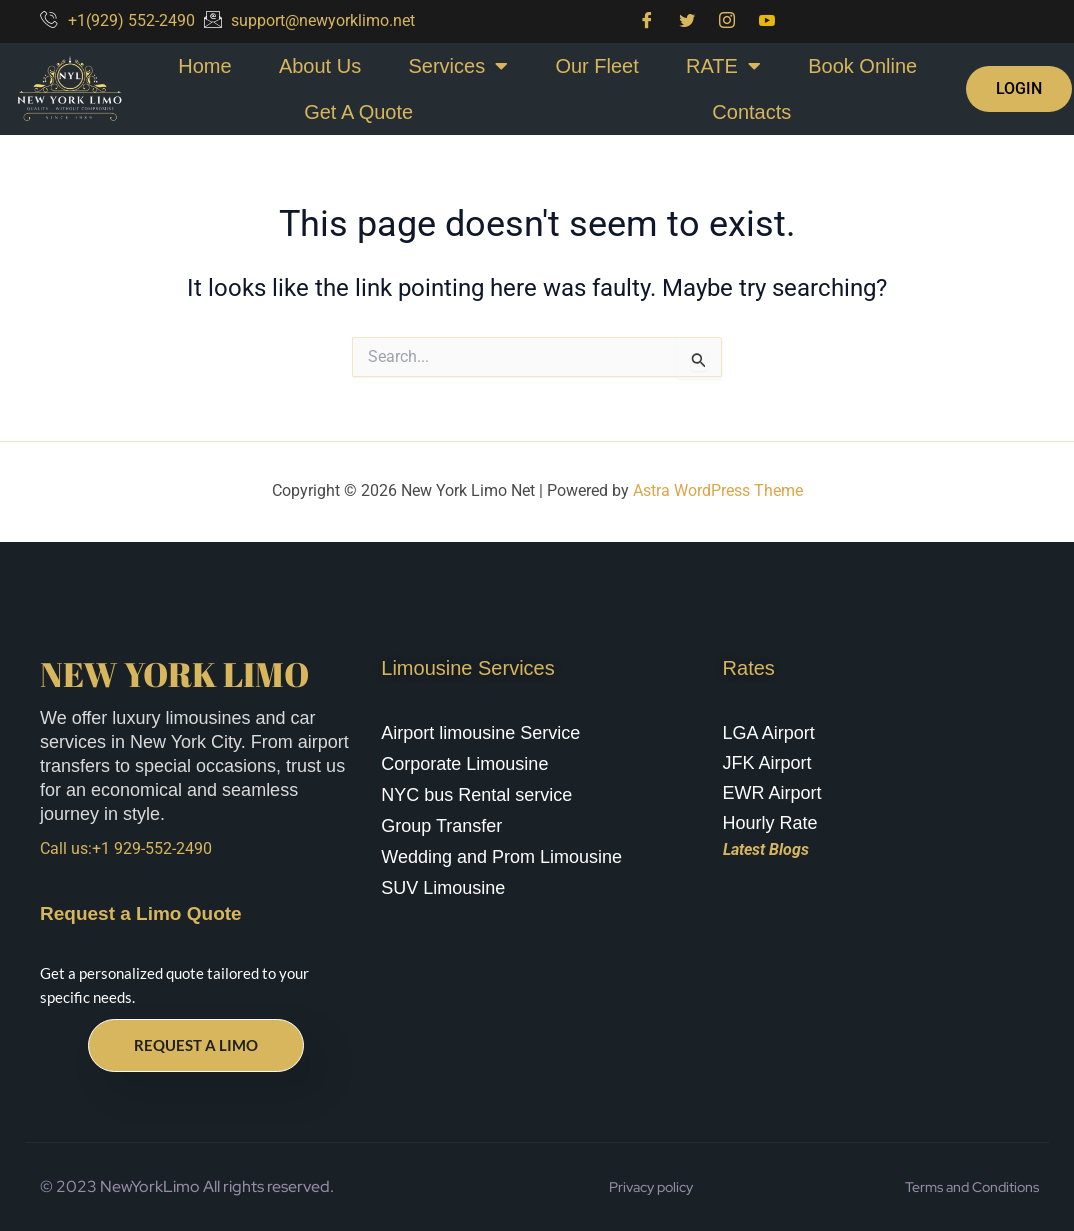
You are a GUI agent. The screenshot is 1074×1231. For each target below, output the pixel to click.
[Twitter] (687, 21)
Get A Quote (358, 112)
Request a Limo (196, 1045)
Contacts (751, 112)
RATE (723, 66)
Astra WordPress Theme (718, 490)
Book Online (862, 66)
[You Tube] (767, 21)
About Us (320, 66)
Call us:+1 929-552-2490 (126, 848)
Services (458, 66)
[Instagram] (727, 21)
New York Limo (174, 674)
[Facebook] (647, 21)
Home (204, 66)
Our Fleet (596, 66)
